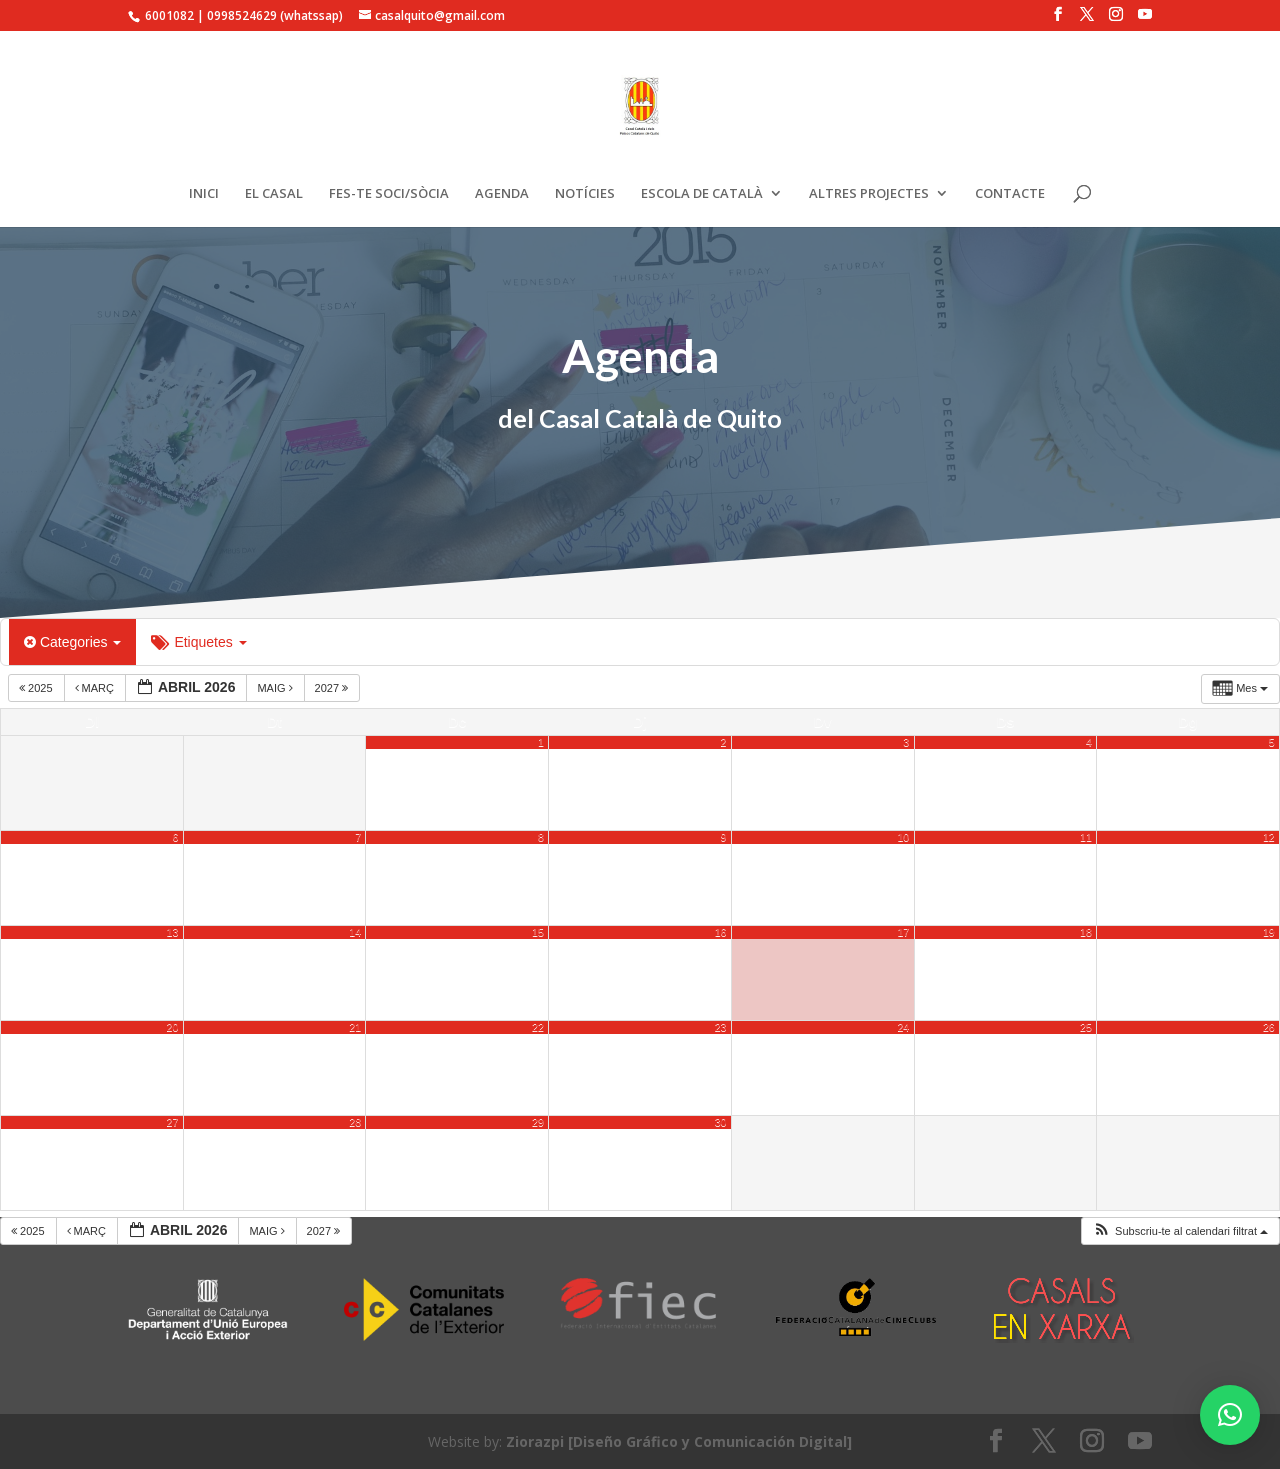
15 (538, 932)
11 (1086, 837)
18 (1086, 932)
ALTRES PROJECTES (869, 194)
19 (1269, 932)
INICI (204, 194)
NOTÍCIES (585, 194)
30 (721, 1122)
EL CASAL (274, 194)
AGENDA (502, 194)
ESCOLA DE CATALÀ (702, 194)
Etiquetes (198, 642)
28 (355, 1122)
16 (721, 932)
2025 (37, 688)
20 (173, 1027)
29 (538, 1122)
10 (903, 837)
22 (538, 1027)
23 (721, 1027)
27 (173, 1122)
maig (276, 688)
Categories (72, 642)
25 (1086, 1027)
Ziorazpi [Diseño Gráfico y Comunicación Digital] (679, 1441)
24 (903, 1027)
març (96, 688)
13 (173, 932)
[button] (1180, 1231)
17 (903, 932)
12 (1269, 837)
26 (1269, 1027)
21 (355, 1027)
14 (355, 932)
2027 (333, 688)
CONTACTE (1010, 194)
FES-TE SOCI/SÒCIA (389, 194)
